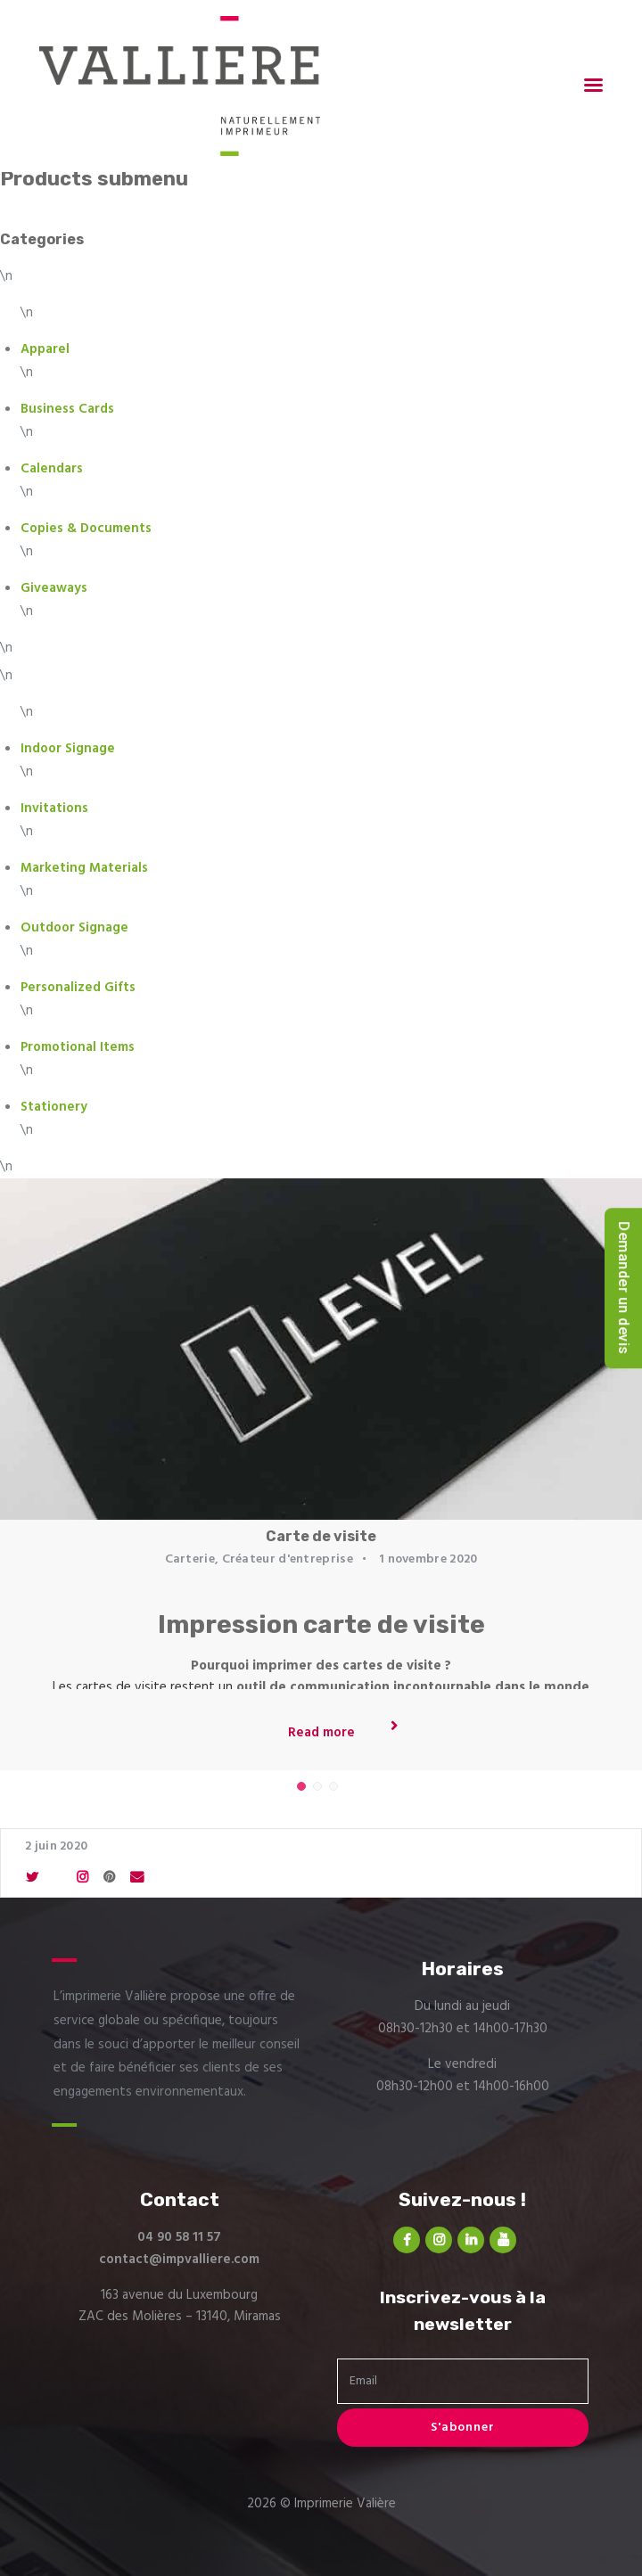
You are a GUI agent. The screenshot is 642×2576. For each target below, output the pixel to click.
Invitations (54, 808)
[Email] (463, 2381)
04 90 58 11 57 (179, 2237)
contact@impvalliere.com (179, 2259)
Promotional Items (78, 1047)
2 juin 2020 (56, 1846)
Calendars (52, 469)
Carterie (190, 1559)
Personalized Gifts (78, 987)
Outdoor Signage (74, 928)
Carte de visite (321, 1536)
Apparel (45, 349)
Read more (321, 1732)
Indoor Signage (68, 748)
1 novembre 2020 (428, 1559)
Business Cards (67, 409)
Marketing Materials (84, 868)
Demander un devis (623, 1288)
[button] (301, 1786)
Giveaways (54, 588)
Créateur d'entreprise (287, 1559)
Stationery (54, 1107)
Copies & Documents (86, 528)
